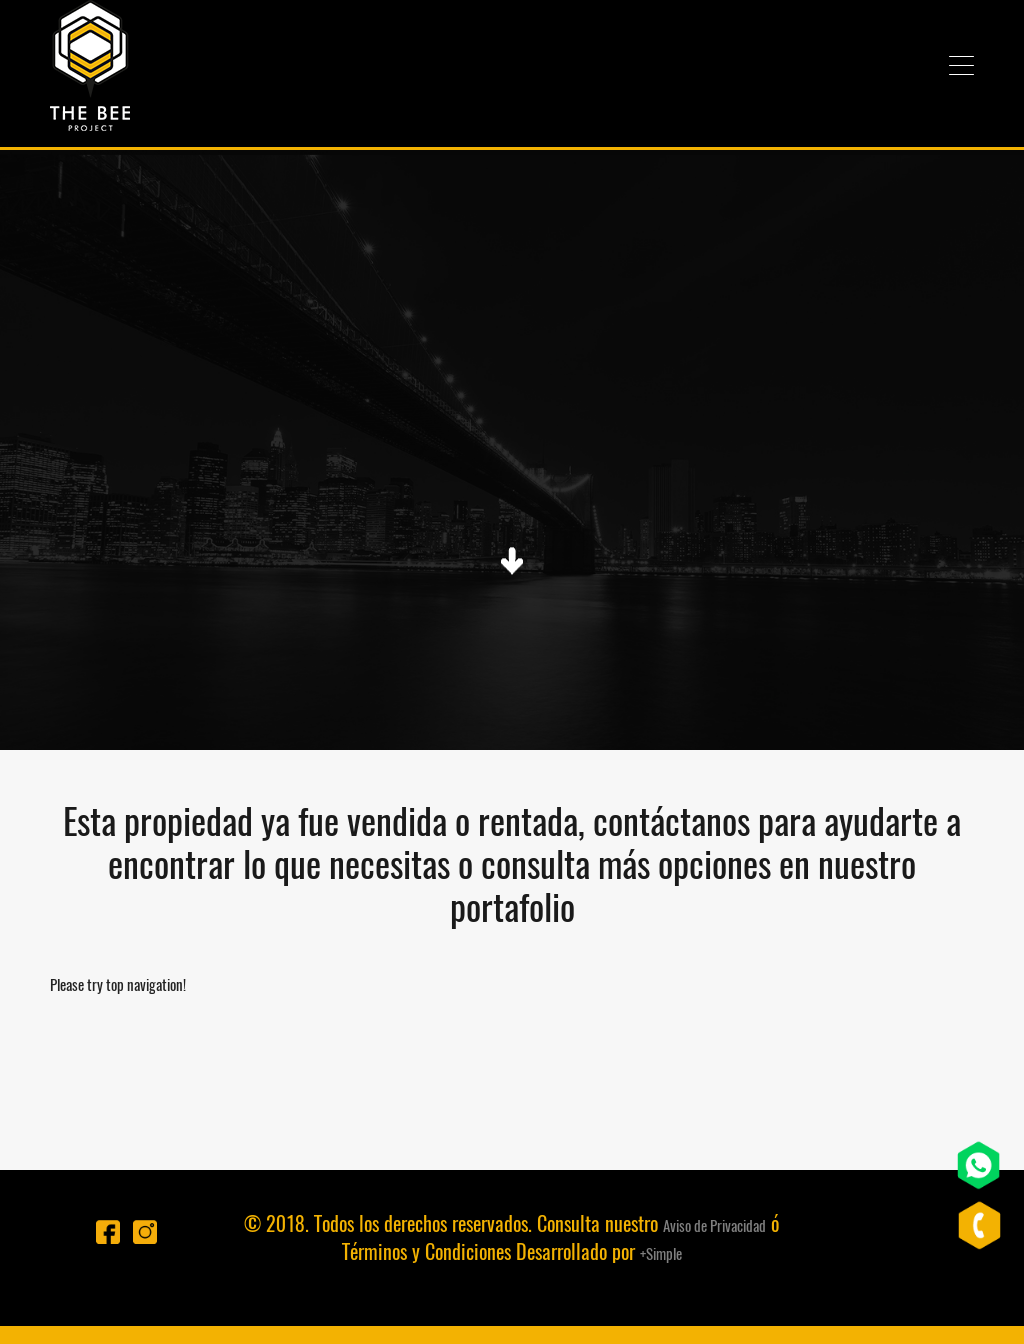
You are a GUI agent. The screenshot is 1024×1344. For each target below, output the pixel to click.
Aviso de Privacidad (714, 1226)
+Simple (661, 1254)
